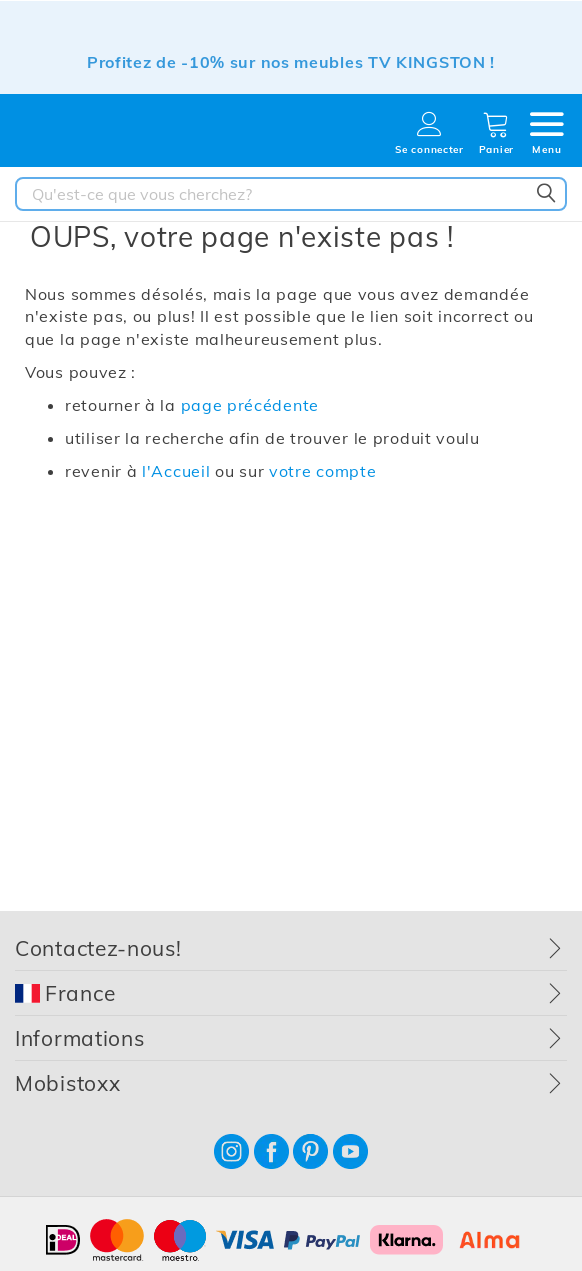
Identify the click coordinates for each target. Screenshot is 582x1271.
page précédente (250, 405)
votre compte (322, 471)
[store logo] (85, 136)
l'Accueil (176, 471)
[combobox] (291, 194)
